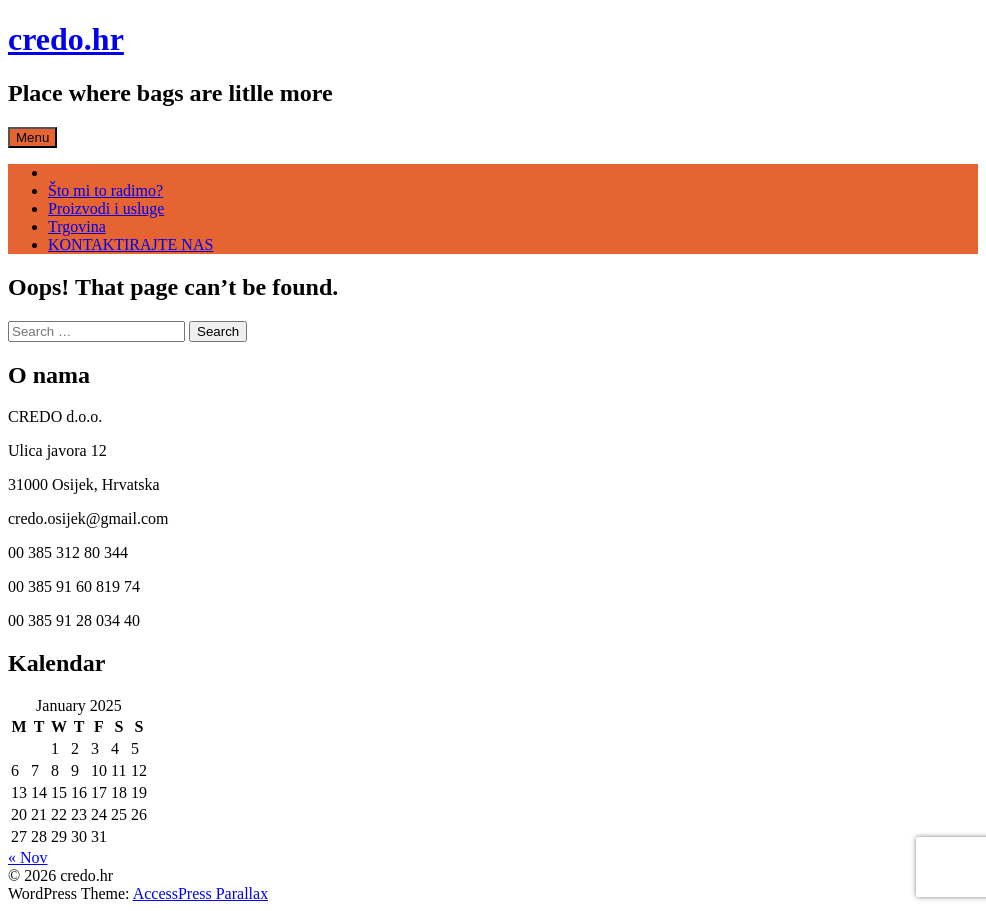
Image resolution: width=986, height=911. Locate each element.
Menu (32, 137)
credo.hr (66, 39)
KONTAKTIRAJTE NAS (130, 244)
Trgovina (77, 226)
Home (67, 172)
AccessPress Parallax (201, 893)
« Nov (28, 857)
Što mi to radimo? (105, 190)
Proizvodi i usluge (106, 208)
